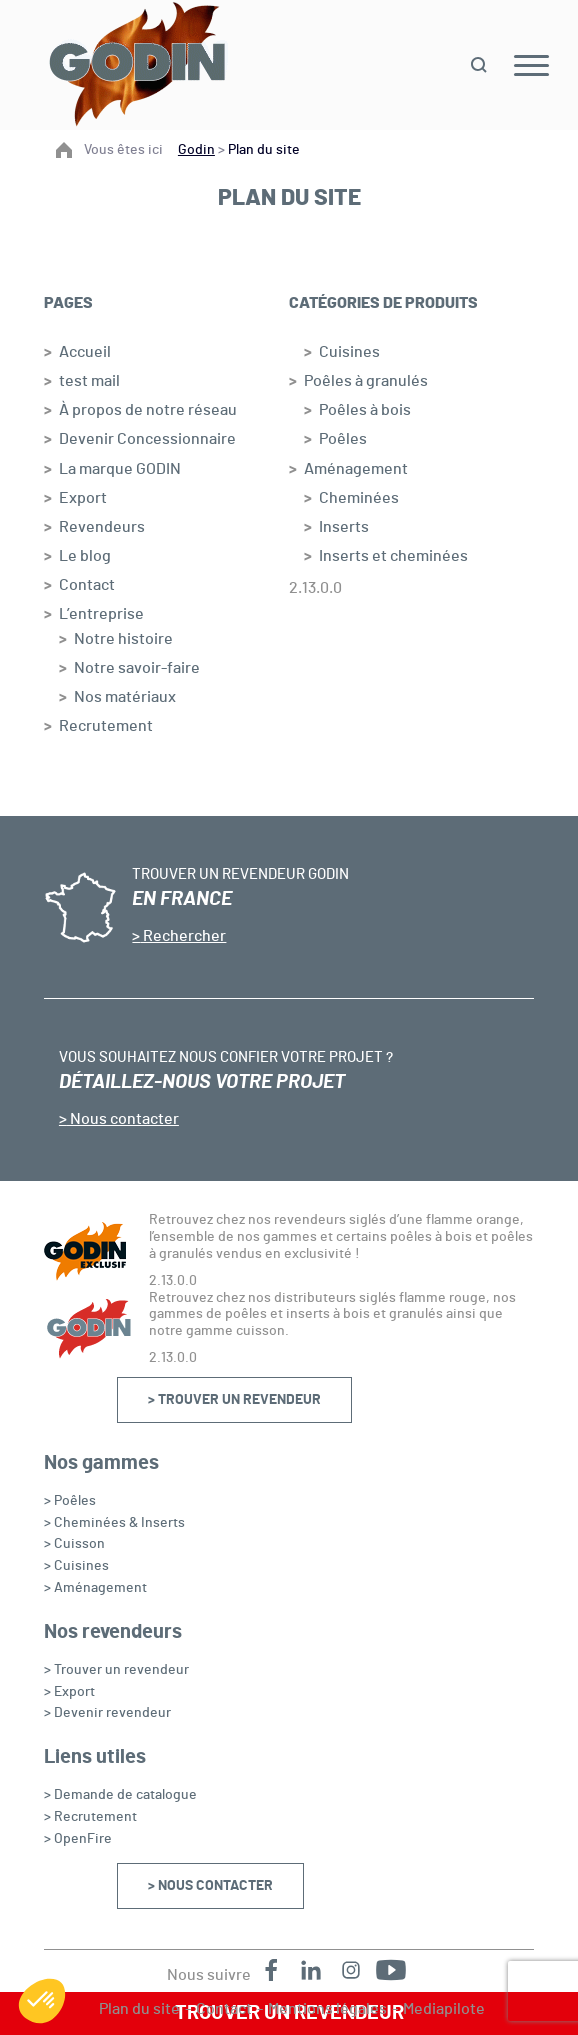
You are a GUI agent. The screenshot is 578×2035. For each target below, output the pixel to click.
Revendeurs (102, 527)
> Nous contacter (210, 1886)
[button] (42, 2001)
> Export (69, 1692)
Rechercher (183, 936)
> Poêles (70, 1501)
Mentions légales (327, 2009)
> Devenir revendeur (107, 1713)
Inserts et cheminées (393, 556)
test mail (89, 381)
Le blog (85, 556)
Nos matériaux (125, 697)
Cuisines (349, 352)
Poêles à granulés (366, 381)
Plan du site (139, 2009)
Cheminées (359, 498)
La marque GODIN (120, 469)
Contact (87, 585)
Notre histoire (123, 639)
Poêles (343, 439)
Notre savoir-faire (137, 668)
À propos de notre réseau (148, 410)
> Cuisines (76, 1566)
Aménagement (356, 469)
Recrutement (106, 726)
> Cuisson (74, 1544)
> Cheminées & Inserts (114, 1523)
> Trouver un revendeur (234, 1400)
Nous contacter (123, 1119)
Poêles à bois (365, 410)
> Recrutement (90, 1817)
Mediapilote (444, 2009)
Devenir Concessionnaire (147, 439)
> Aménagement (95, 1588)
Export (83, 498)
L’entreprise (101, 614)
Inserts (344, 527)
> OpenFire (78, 1839)
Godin (196, 150)
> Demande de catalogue (120, 1795)
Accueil (85, 352)
